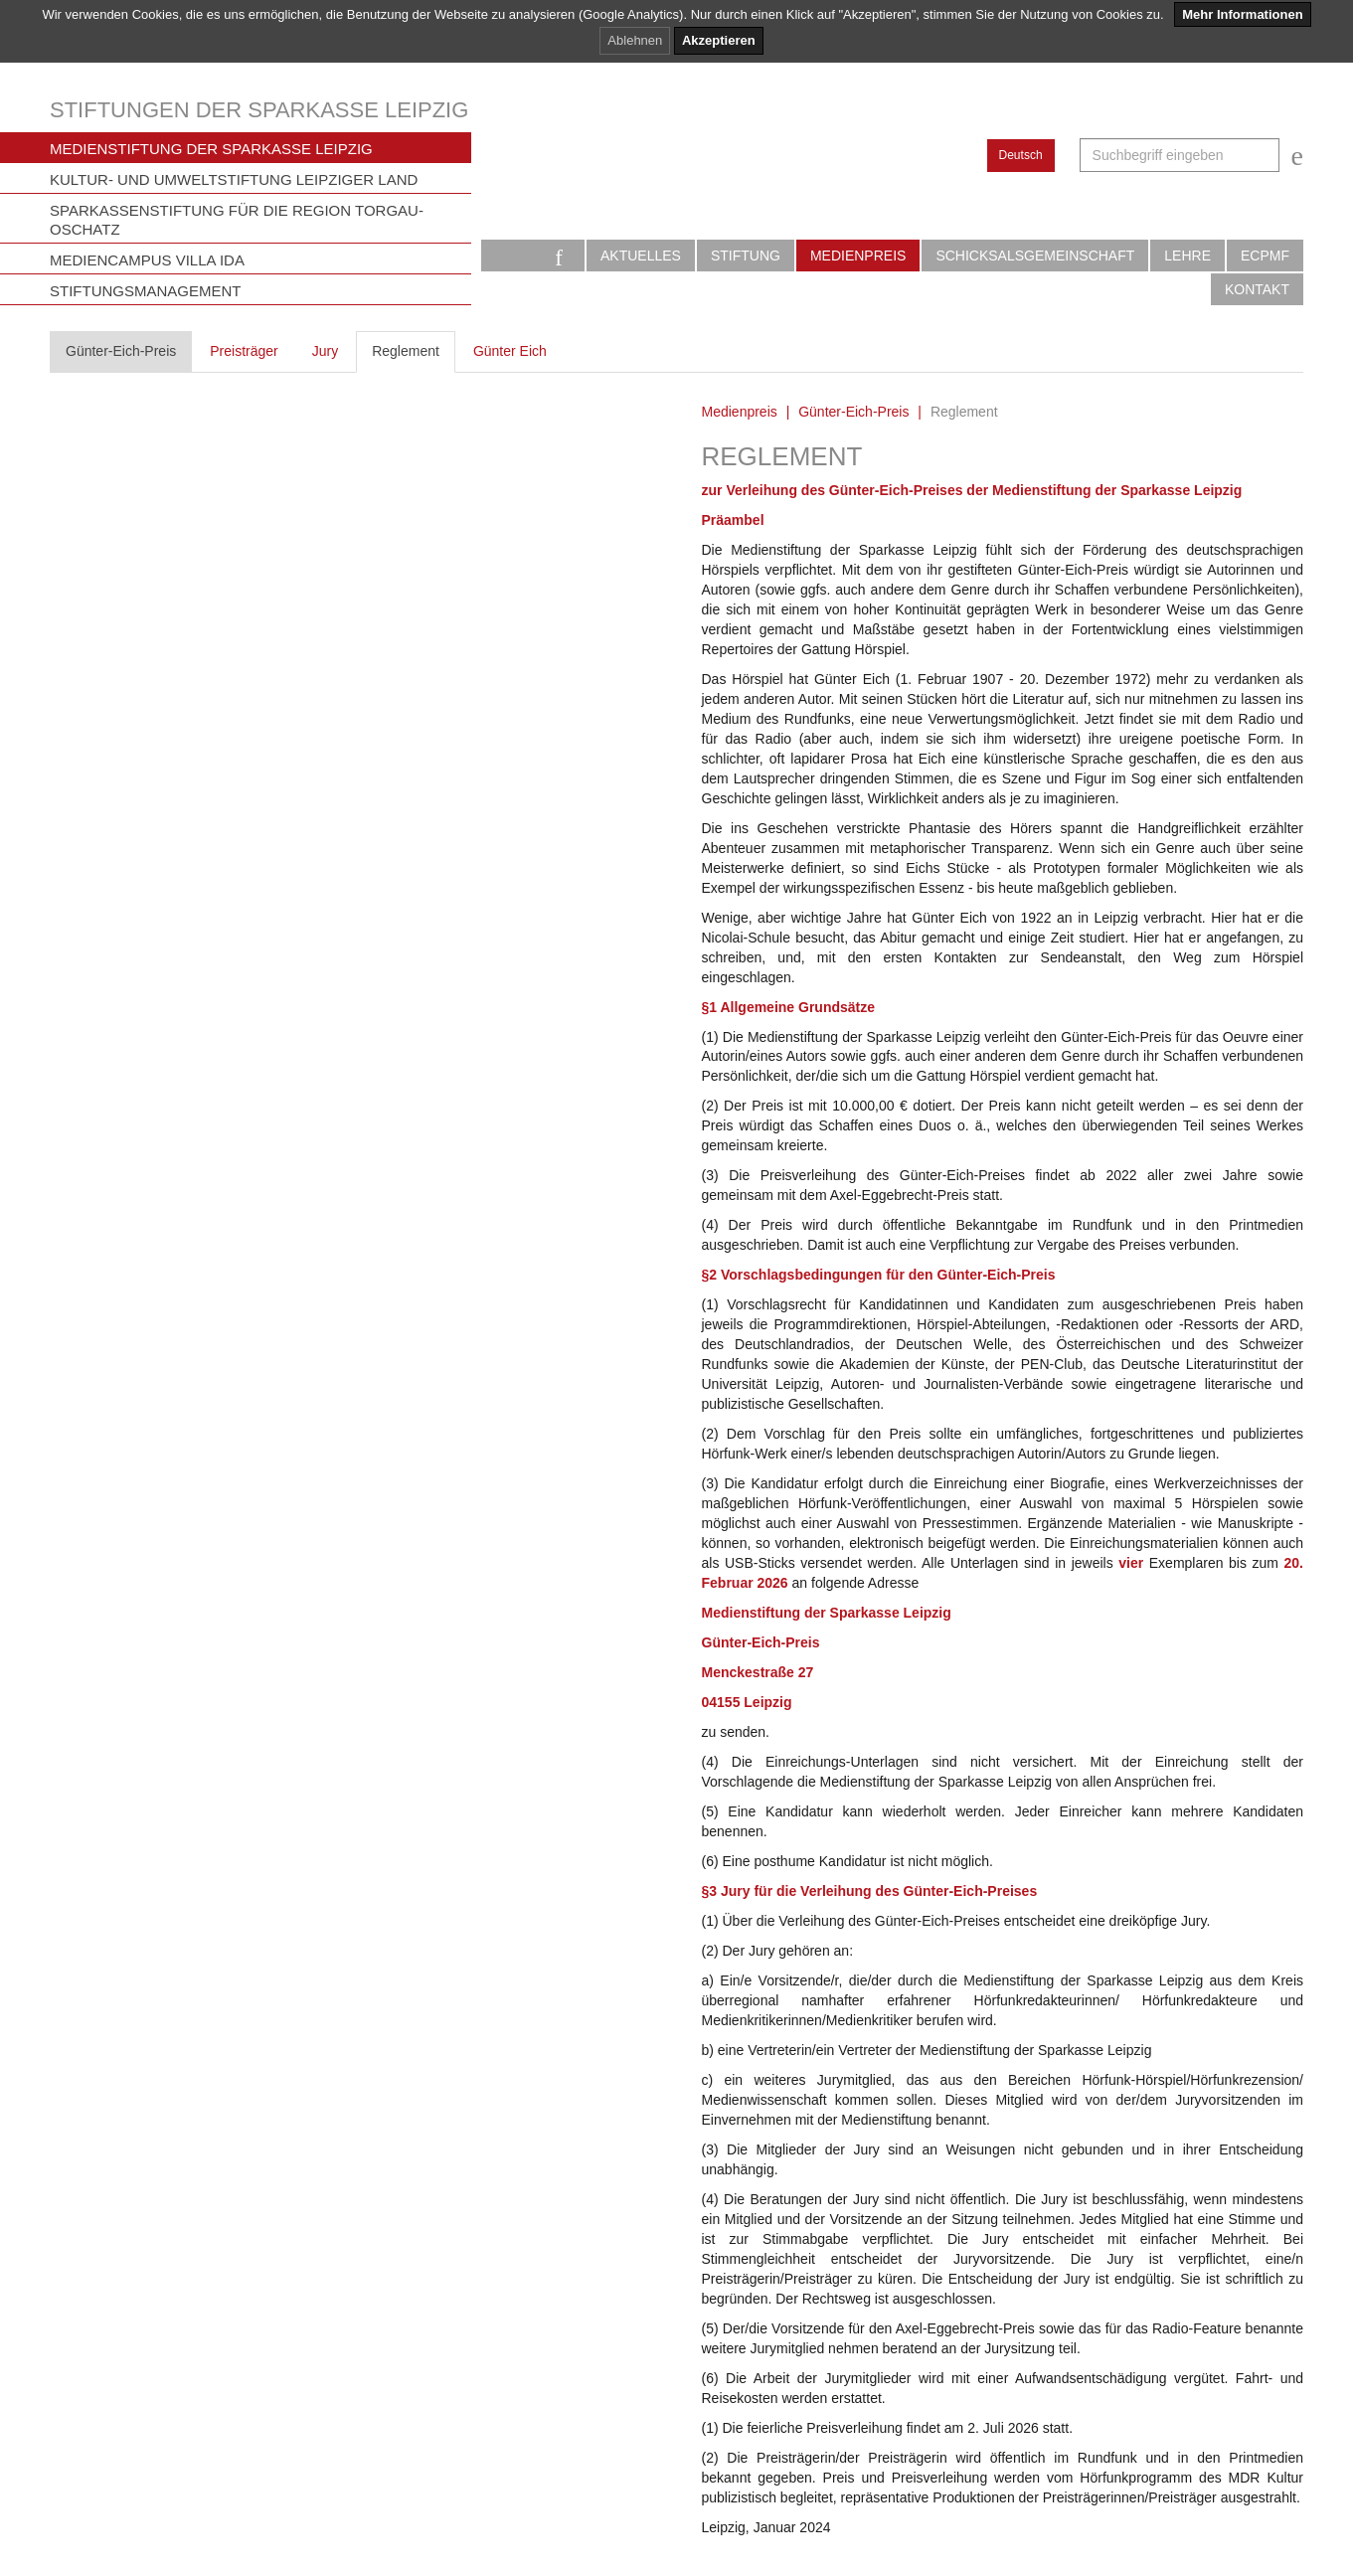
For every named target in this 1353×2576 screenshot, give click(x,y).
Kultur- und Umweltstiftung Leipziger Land (234, 179)
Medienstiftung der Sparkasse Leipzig (211, 148)
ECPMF (1265, 255)
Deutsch (1021, 155)
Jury (325, 351)
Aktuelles (640, 255)
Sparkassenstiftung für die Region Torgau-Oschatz (236, 220)
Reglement (405, 351)
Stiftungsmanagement (146, 290)
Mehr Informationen (1242, 14)
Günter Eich (510, 351)
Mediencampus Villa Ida (147, 260)
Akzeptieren (719, 40)
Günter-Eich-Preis (121, 351)
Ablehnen (634, 40)
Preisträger (243, 351)
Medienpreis (858, 255)
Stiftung (745, 255)
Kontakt (1257, 289)
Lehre (1187, 255)
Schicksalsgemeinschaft (1034, 255)
